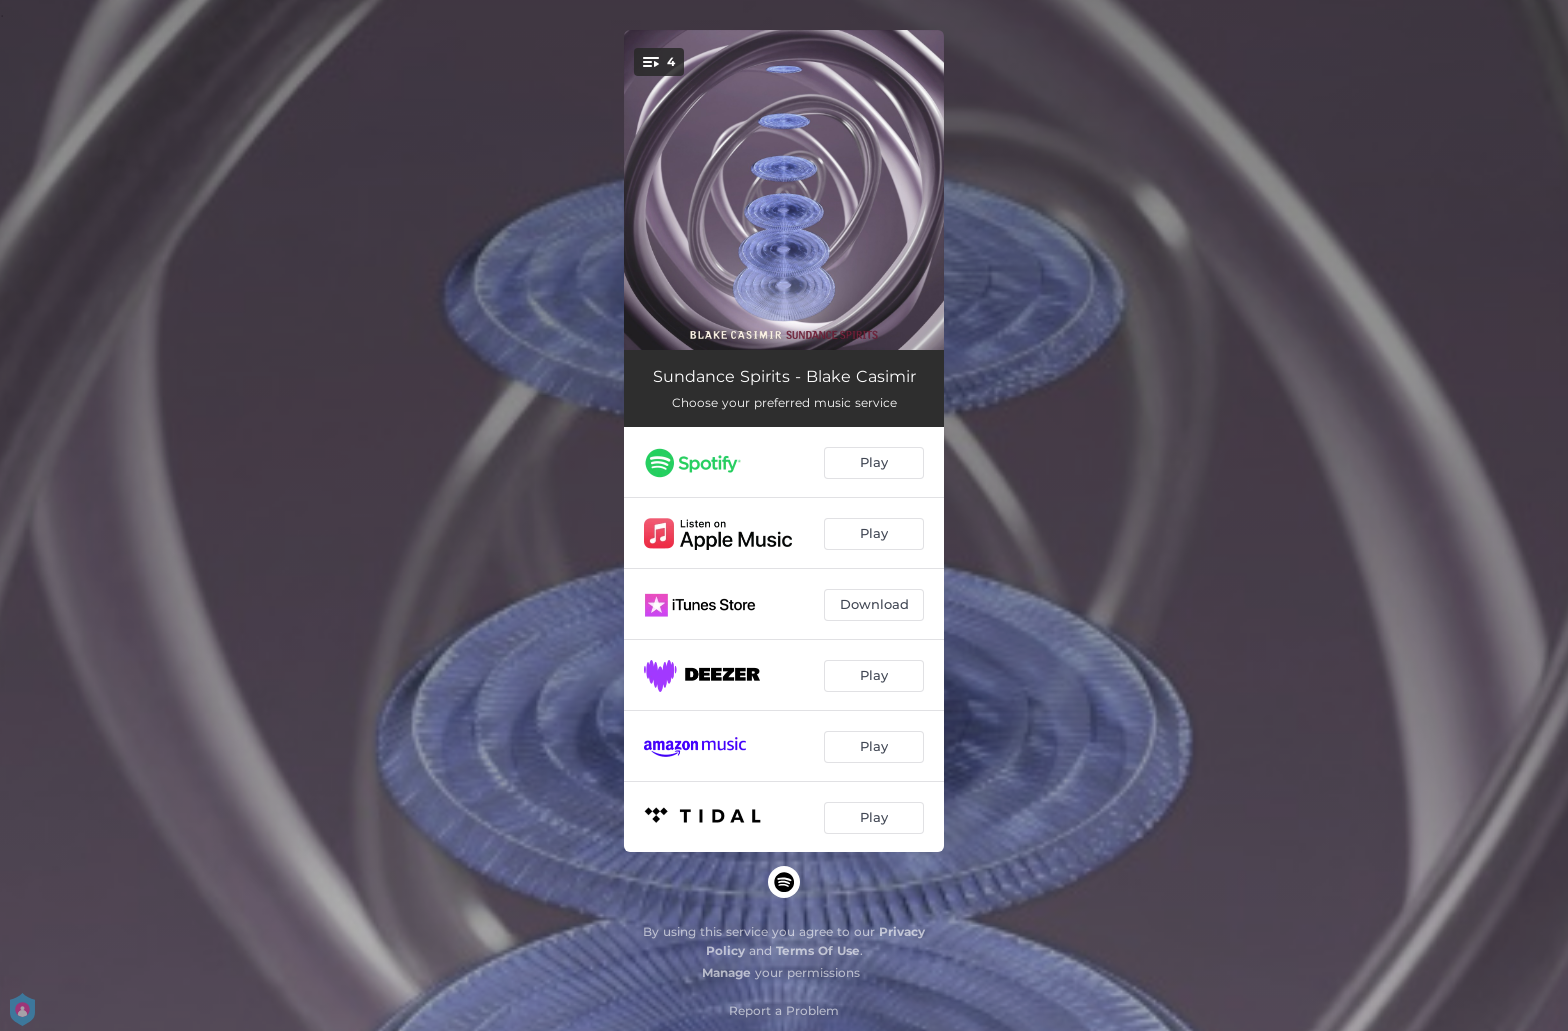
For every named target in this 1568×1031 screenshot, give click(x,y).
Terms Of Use (818, 950)
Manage (726, 972)
